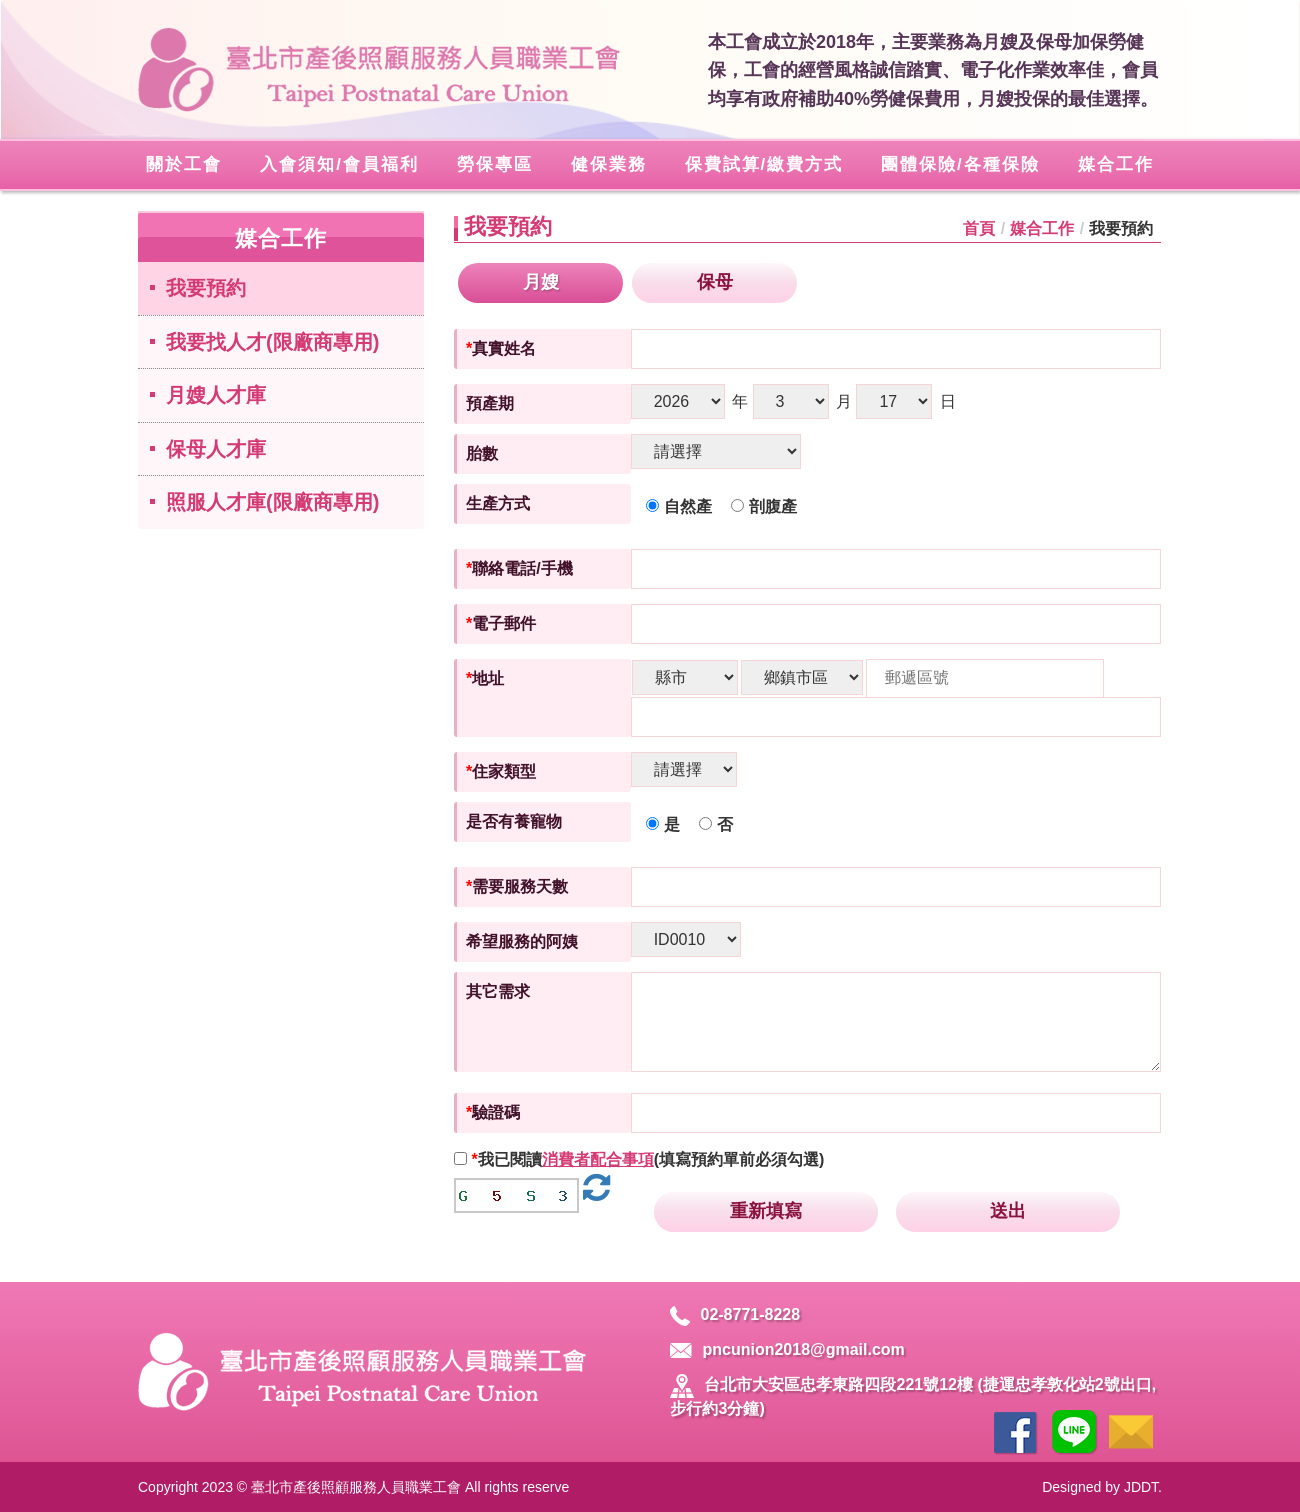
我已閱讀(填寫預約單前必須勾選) (647, 1159)
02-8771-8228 (735, 1314)
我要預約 (206, 288)
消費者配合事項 (598, 1159)
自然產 (679, 506)
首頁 (979, 228)
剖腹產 (764, 506)
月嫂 (541, 282)
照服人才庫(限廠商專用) (272, 502)
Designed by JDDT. (1102, 1487)
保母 (715, 282)
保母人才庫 (216, 449)
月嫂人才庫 (216, 395)
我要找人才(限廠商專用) (272, 342)
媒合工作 (1042, 228)
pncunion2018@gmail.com (787, 1349)
